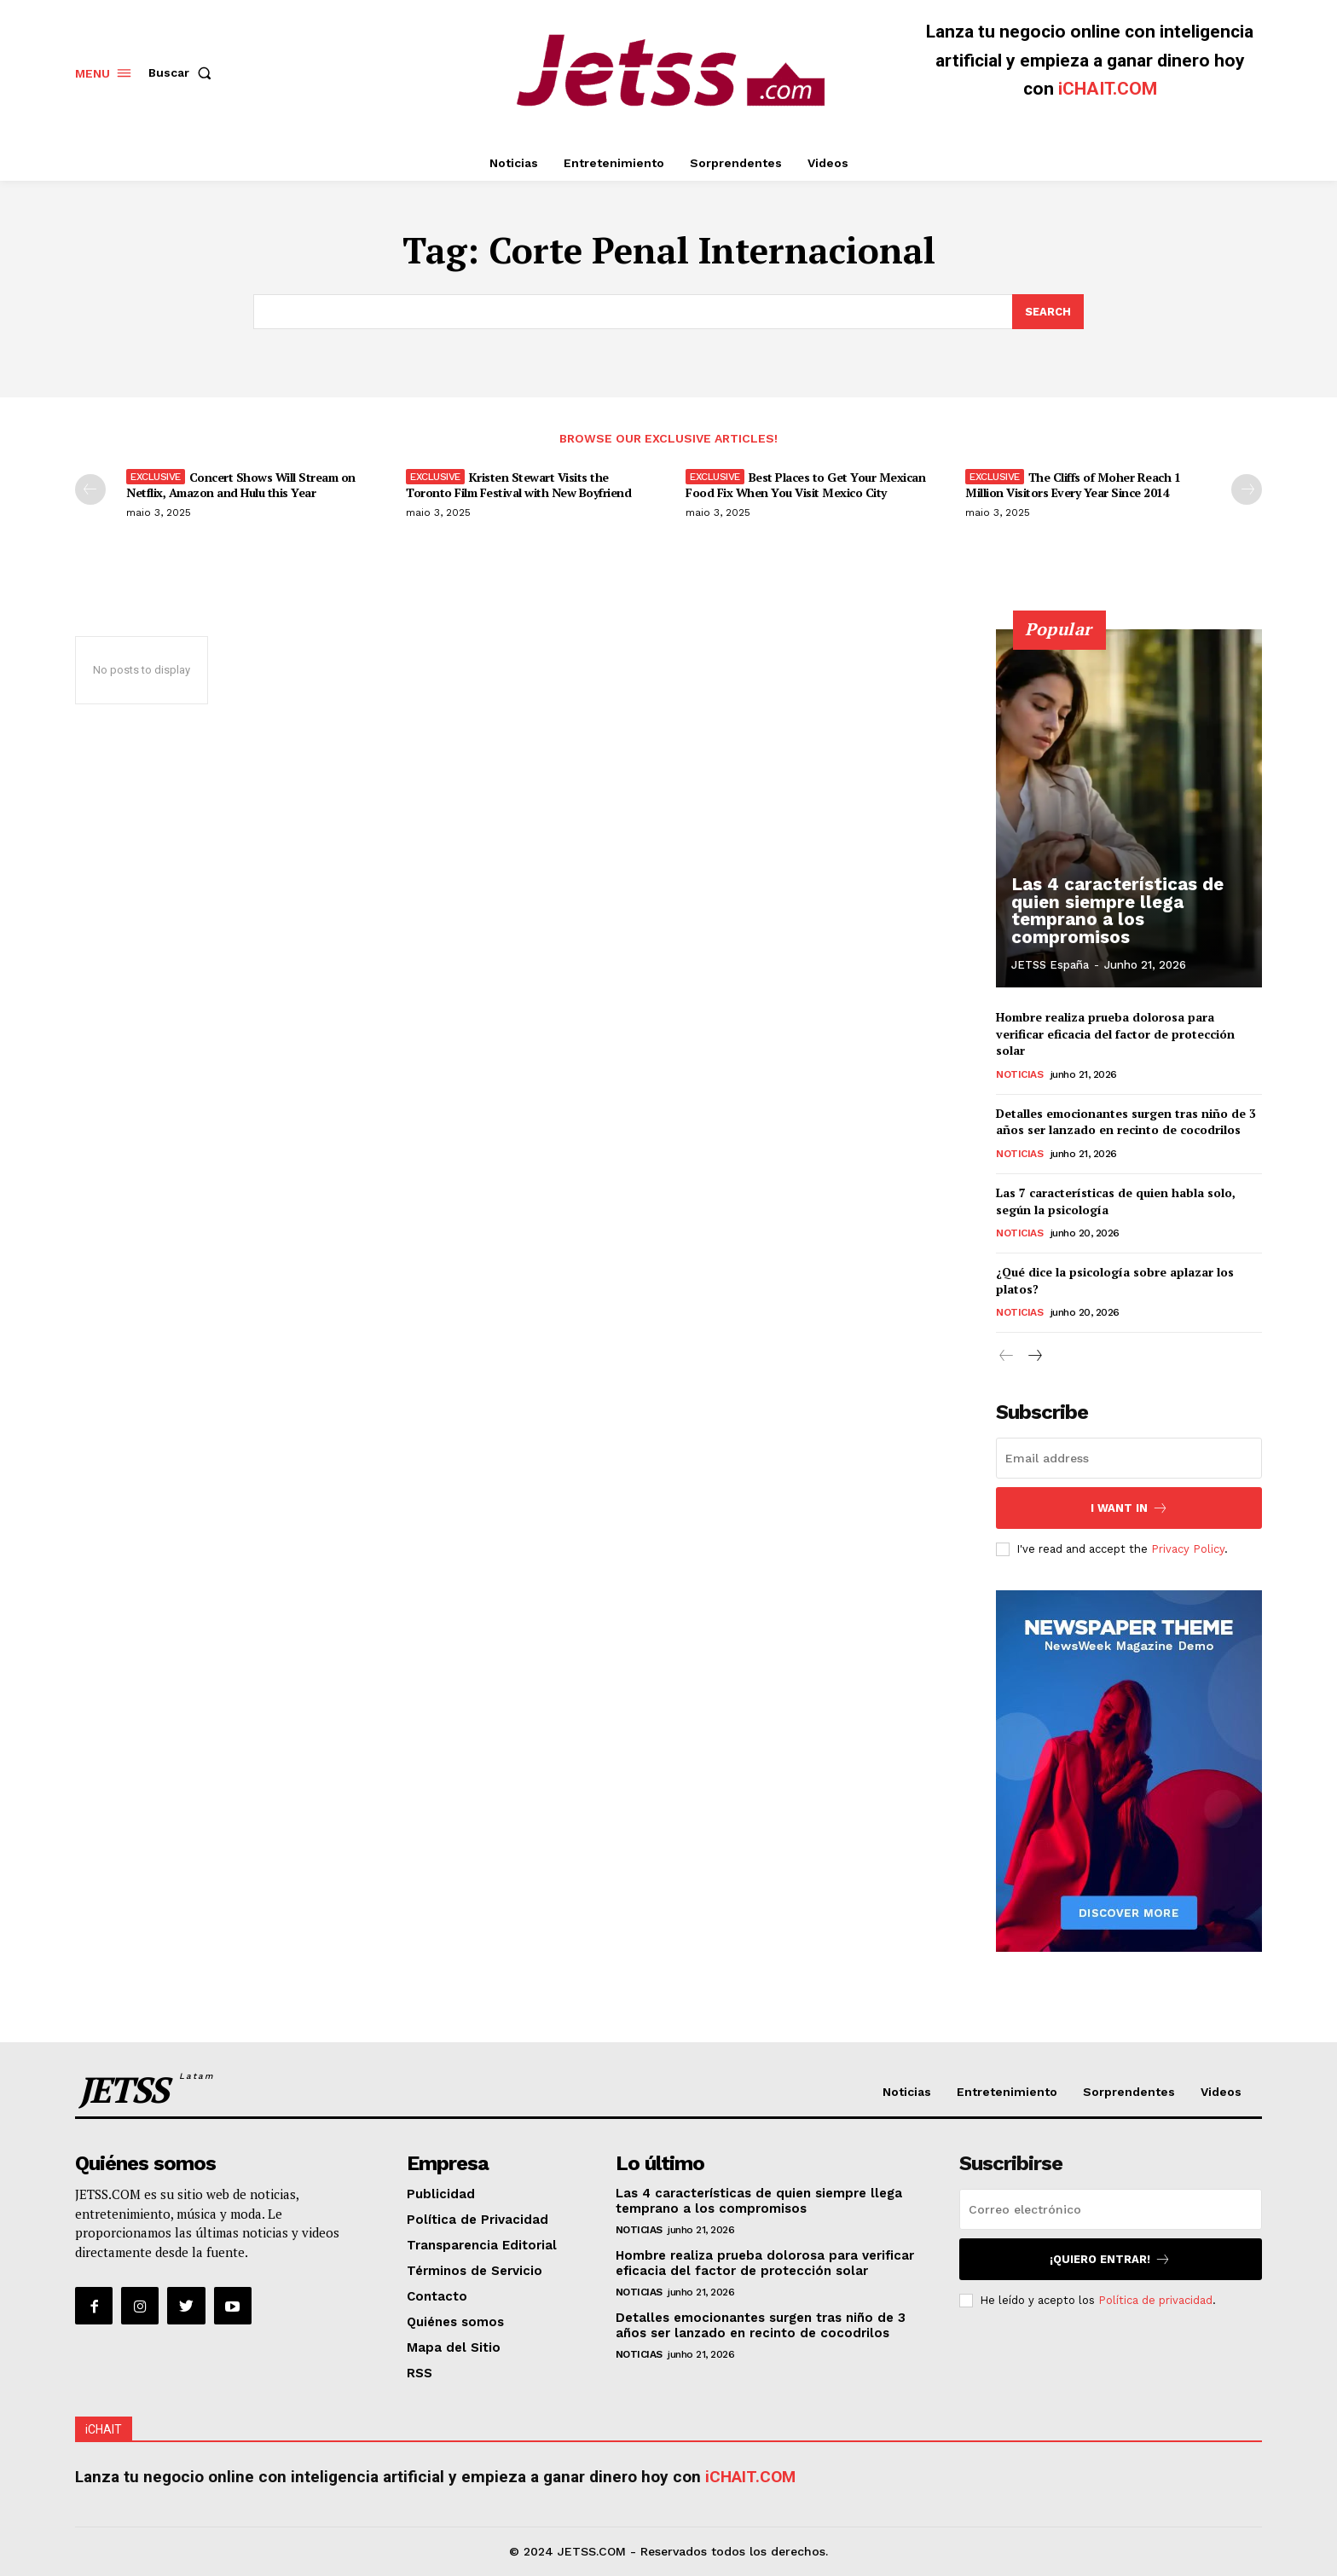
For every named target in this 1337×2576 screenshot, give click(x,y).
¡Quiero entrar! (1110, 2259)
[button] (183, 72)
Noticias (1019, 1074)
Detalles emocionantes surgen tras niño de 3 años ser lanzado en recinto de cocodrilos (1126, 1120)
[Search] (1048, 312)
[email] (1129, 1458)
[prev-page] (90, 489)
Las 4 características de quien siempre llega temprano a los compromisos (1114, 912)
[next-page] (1246, 489)
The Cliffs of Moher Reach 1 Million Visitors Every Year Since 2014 (1072, 485)
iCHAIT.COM (1107, 88)
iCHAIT (103, 2429)
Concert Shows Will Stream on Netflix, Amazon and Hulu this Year (241, 485)
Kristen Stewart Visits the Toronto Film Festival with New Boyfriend (518, 485)
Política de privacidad (1155, 2300)
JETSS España (1050, 964)
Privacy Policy (1187, 1549)
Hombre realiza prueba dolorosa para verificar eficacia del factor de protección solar (1115, 1033)
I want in (1129, 1508)
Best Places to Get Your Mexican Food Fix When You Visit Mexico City (805, 485)
